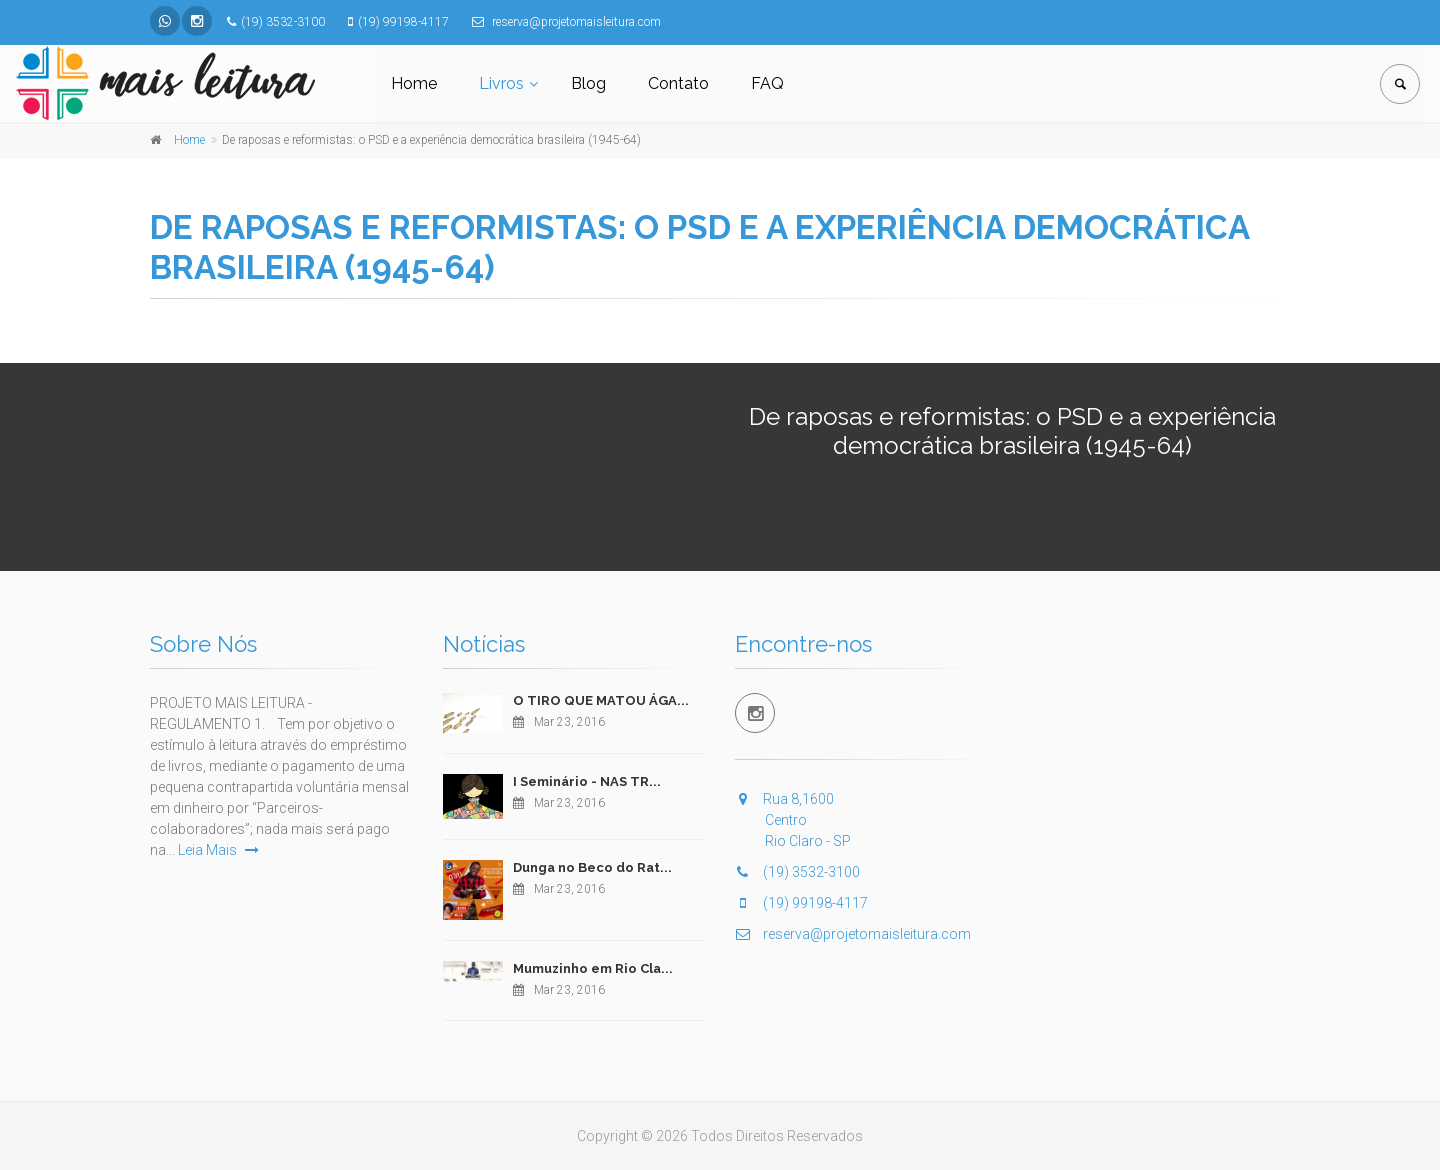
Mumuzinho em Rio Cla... (593, 968)
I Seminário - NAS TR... (587, 781)
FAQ (767, 83)
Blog (588, 83)
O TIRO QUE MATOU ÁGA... (601, 700)
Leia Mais (218, 850)
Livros (501, 83)
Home (414, 83)
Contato (678, 83)
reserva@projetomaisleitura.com (853, 934)
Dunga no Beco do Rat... (592, 867)
